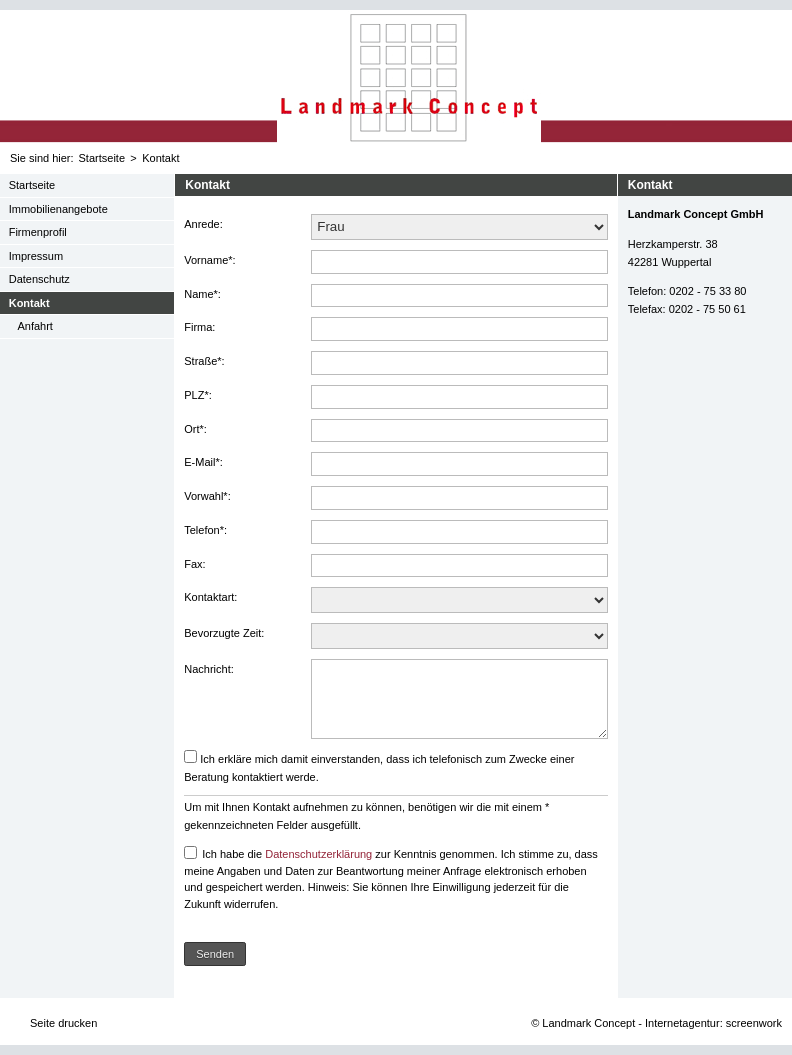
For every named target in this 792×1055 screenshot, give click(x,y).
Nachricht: (209, 669)
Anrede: (203, 224)
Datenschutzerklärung (318, 854)
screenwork (754, 1023)
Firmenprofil (38, 232)
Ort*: (195, 429)
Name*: (202, 294)
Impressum (36, 256)
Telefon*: (205, 530)
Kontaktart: (210, 597)
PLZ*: (198, 395)
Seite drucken (63, 1023)
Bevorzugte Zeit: (224, 633)
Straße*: (204, 361)
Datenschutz (39, 279)
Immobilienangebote (58, 209)
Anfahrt (34, 326)
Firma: (199, 327)
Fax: (194, 564)
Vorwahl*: (207, 496)
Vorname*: (209, 260)
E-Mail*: (203, 462)
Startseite (102, 158)
